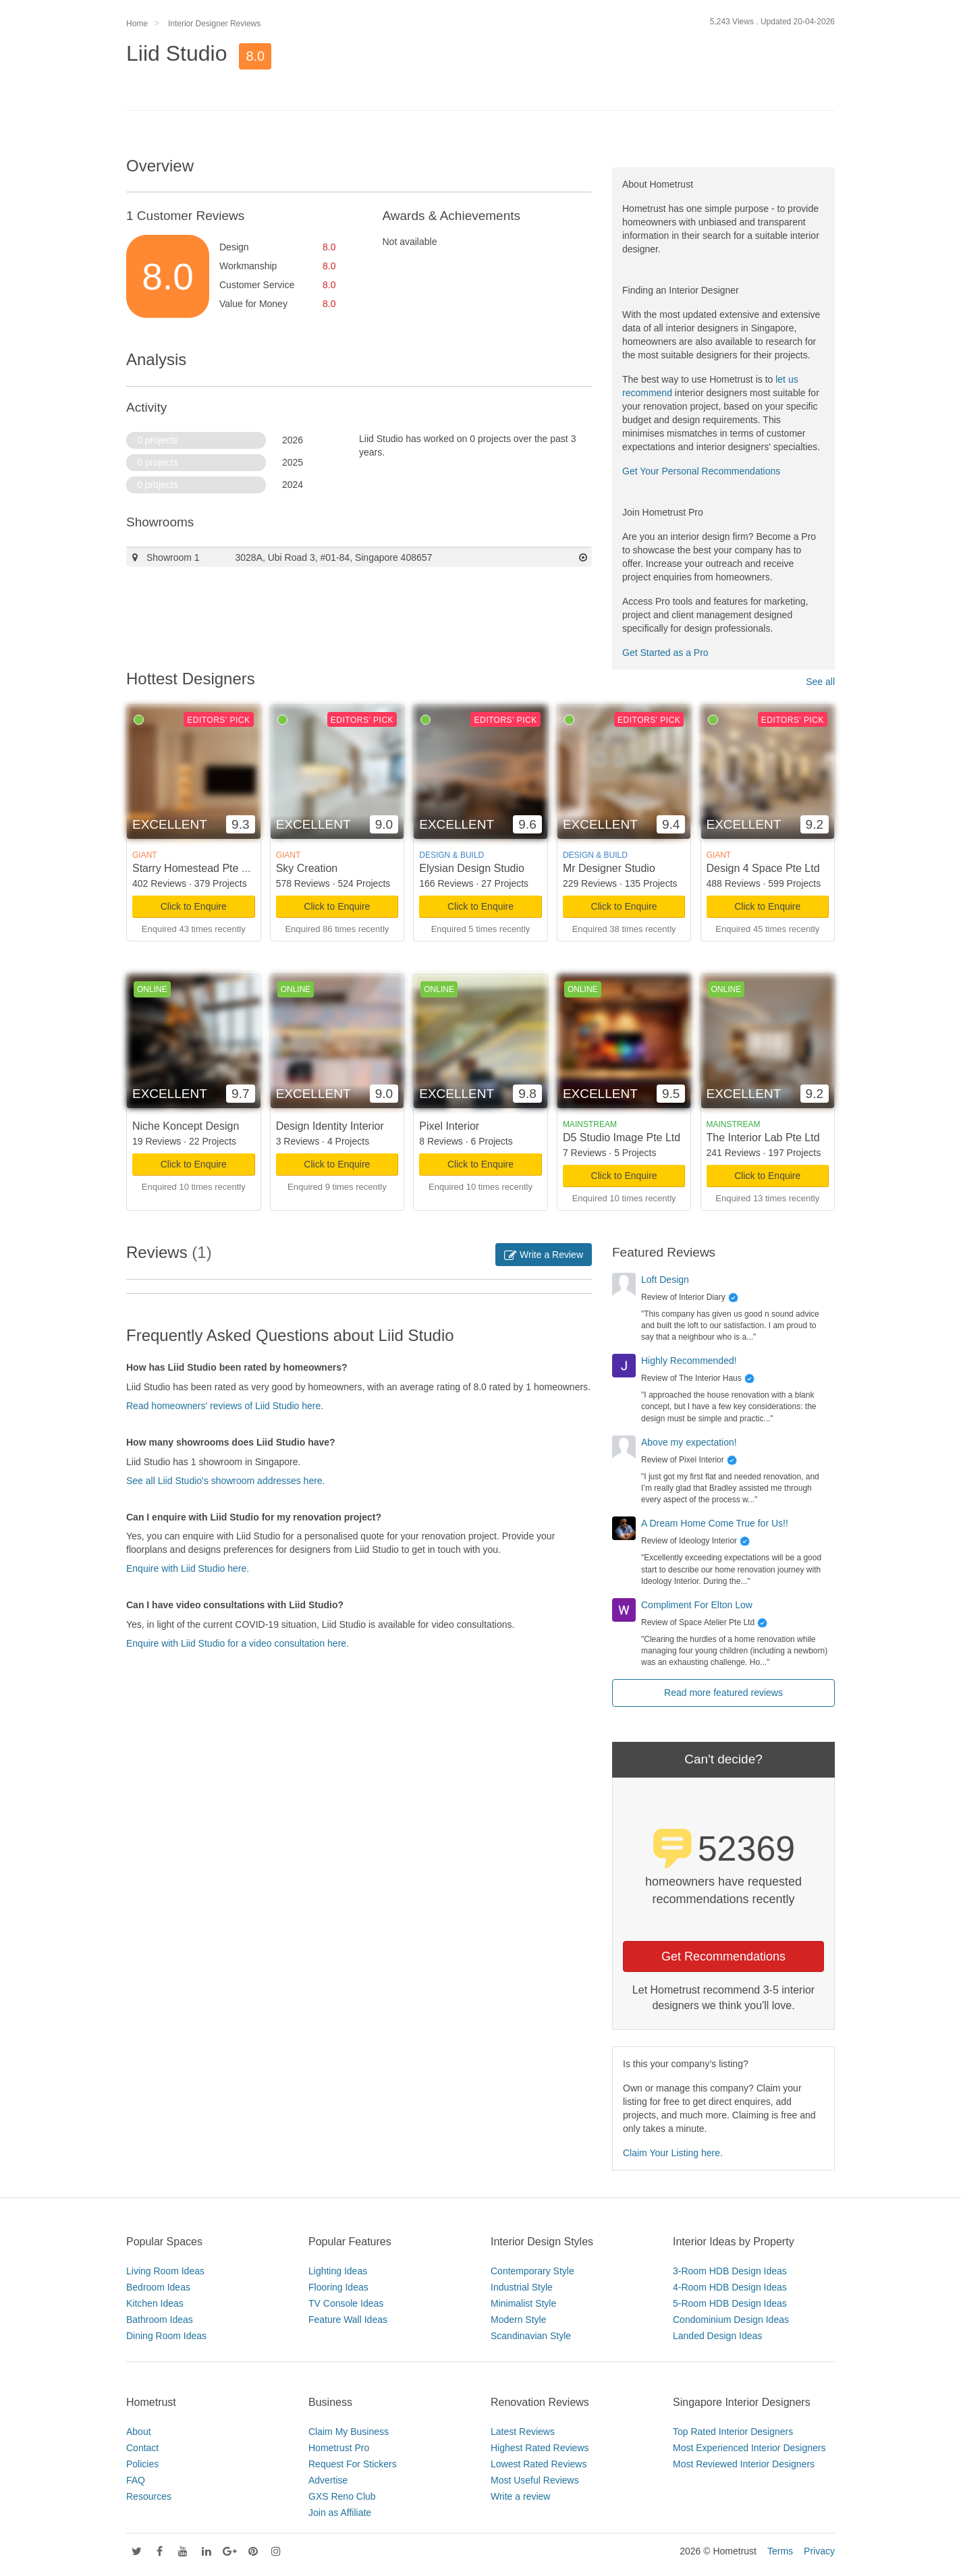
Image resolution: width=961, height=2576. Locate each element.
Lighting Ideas (337, 2271)
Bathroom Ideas (159, 2319)
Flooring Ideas (338, 2287)
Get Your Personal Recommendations (701, 471)
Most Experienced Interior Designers (749, 2447)
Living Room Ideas (165, 2271)
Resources (148, 2496)
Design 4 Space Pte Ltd (763, 868)
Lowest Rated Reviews (538, 2464)
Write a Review (543, 1254)
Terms (780, 2551)
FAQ (135, 2480)
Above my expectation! (689, 1442)
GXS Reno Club (342, 2496)
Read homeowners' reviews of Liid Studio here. (224, 1405)
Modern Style (518, 2319)
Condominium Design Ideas (731, 2319)
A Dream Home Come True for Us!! (714, 1523)
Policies (142, 2464)
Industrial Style (522, 2287)
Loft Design (665, 1279)
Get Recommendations (723, 1956)
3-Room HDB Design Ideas (730, 2271)
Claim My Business (348, 2431)
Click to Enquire (194, 906)
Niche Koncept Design (185, 1126)
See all (820, 681)
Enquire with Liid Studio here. (187, 1568)
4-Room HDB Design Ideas (730, 2287)
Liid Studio (176, 53)
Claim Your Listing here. (673, 2152)
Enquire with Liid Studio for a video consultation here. (237, 1643)
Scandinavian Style (531, 2335)
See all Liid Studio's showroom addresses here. (225, 1480)
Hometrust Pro (338, 2447)
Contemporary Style (532, 2271)
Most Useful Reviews (535, 2480)
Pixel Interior (449, 1126)
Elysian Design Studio (471, 868)
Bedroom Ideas (158, 2287)
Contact (142, 2447)
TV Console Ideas (345, 2303)
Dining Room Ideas (166, 2335)
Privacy (819, 2551)
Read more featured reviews (723, 1692)
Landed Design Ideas (717, 2335)
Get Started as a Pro (665, 652)
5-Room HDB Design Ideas (730, 2303)
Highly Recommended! (689, 1360)
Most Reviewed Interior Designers (744, 2464)
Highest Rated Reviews (540, 2447)
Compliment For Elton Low (696, 1604)
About (138, 2431)
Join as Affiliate (339, 2512)
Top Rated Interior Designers (733, 2431)
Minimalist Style (523, 2303)
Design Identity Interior (330, 1126)
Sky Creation (307, 868)
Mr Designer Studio (609, 868)
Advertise (328, 2480)
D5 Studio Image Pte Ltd (621, 1137)
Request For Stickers (352, 2464)
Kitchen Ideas (155, 2303)
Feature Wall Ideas (347, 2319)
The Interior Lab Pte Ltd (763, 1137)
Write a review (520, 2496)
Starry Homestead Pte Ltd (194, 868)
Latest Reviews (523, 2431)
